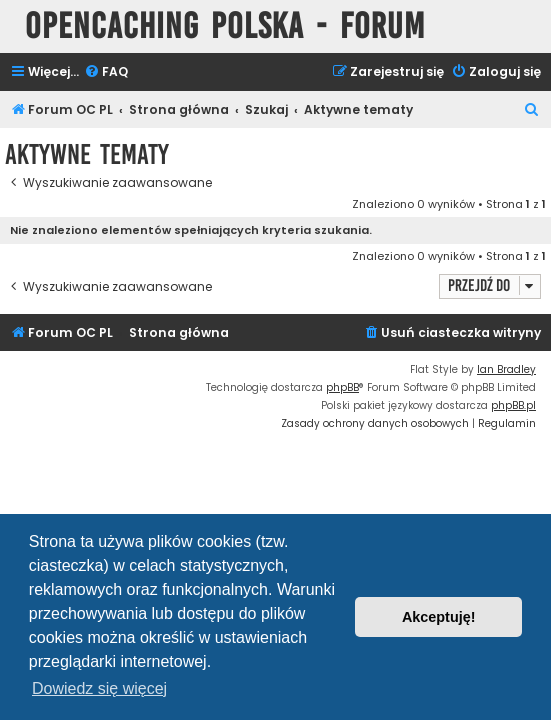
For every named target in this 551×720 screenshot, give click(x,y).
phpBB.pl (513, 405)
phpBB (342, 387)
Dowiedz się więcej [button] (99, 688)
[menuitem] (106, 72)
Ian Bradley (506, 369)
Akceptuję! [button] (439, 617)
